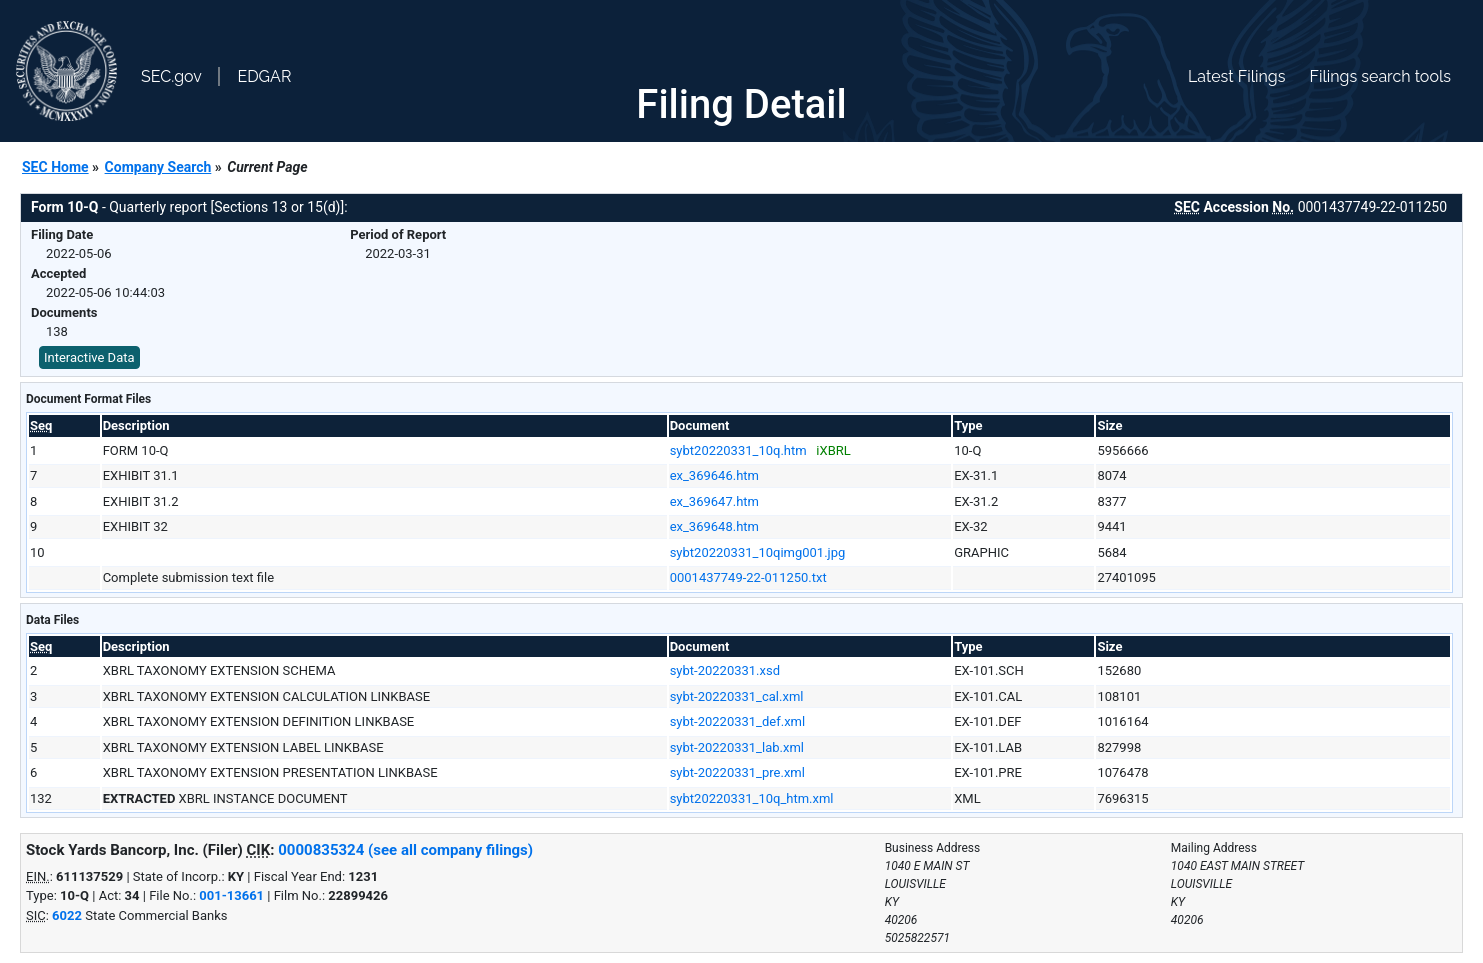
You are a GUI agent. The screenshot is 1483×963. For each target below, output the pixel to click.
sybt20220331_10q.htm (738, 450)
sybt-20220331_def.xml (738, 721)
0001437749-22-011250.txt (748, 577)
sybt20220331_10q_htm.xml (752, 798)
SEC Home (55, 167)
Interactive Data (89, 357)
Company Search (158, 167)
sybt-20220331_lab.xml (737, 747)
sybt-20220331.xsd (725, 670)
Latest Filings (1236, 76)
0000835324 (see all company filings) (405, 850)
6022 (67, 915)
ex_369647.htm (714, 501)
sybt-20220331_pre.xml (737, 772)
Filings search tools (1380, 76)
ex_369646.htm (714, 475)
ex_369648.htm (714, 526)
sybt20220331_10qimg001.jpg (758, 552)
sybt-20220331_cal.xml (737, 696)
